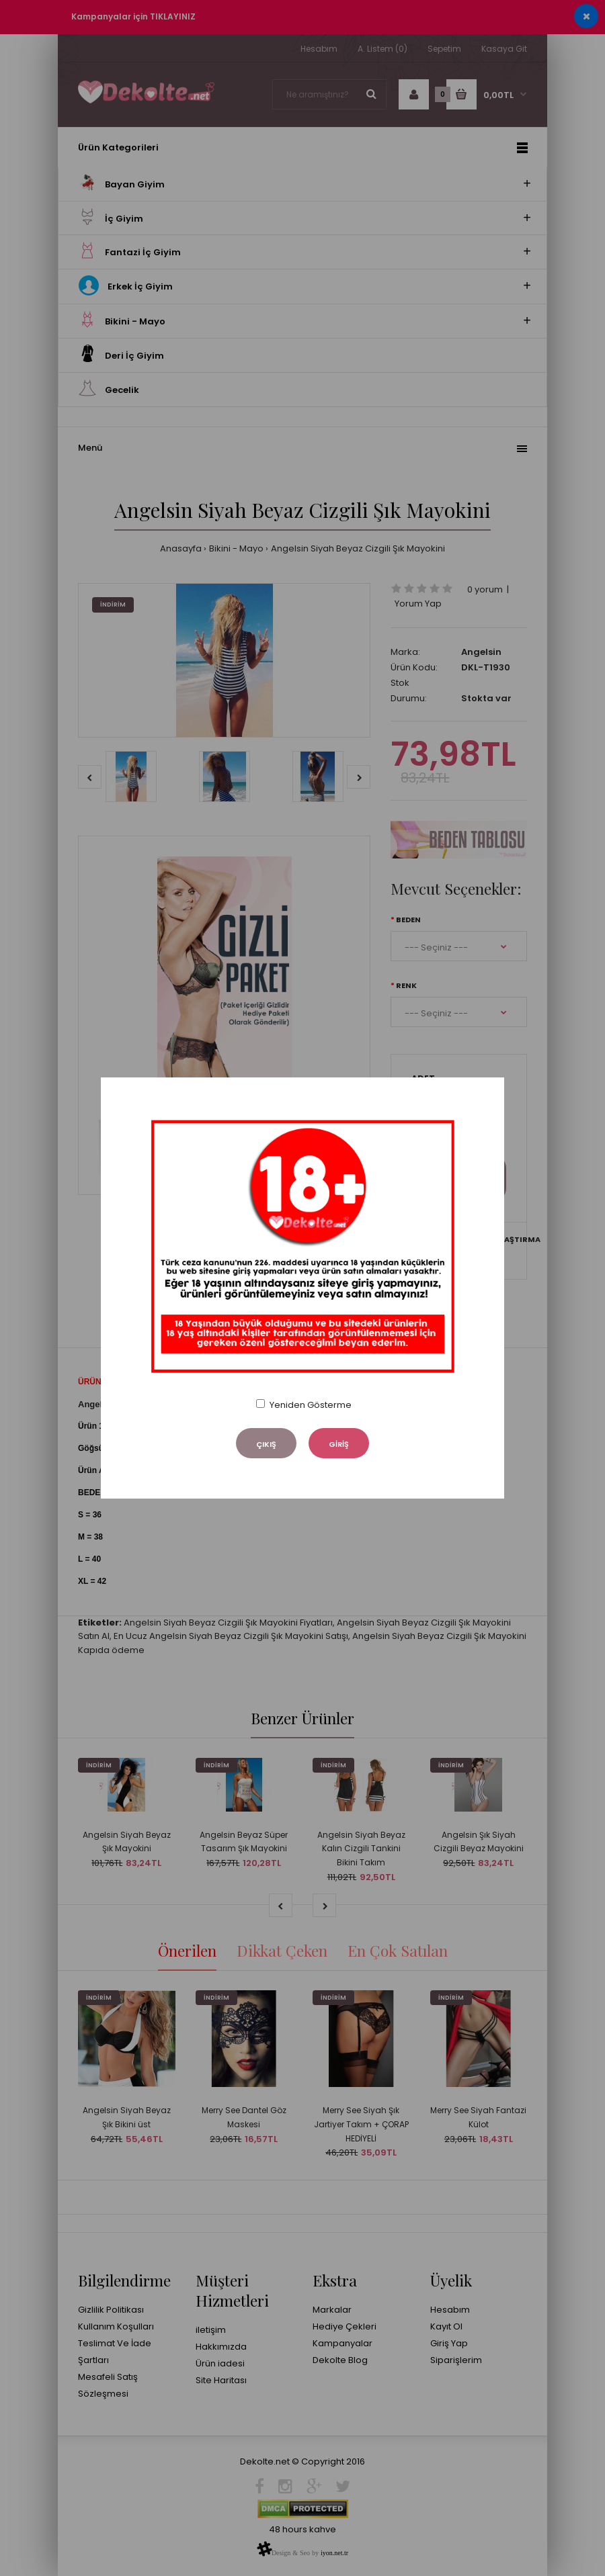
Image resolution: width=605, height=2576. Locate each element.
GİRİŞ (339, 1444)
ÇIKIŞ (266, 1444)
